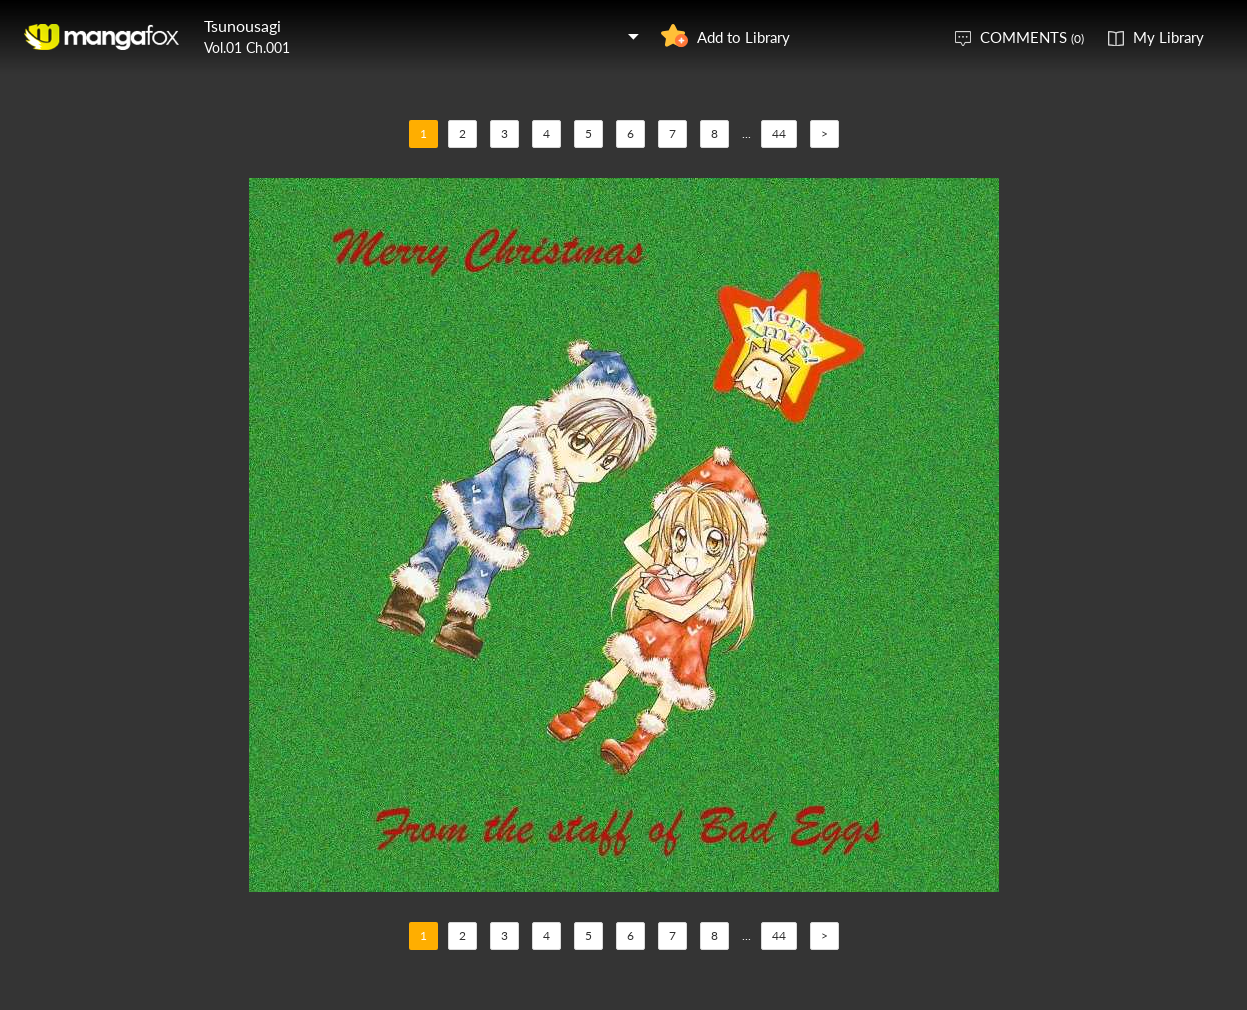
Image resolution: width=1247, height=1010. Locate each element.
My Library (1168, 37)
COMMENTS (1032, 37)
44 (779, 133)
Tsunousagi (242, 25)
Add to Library (743, 37)
